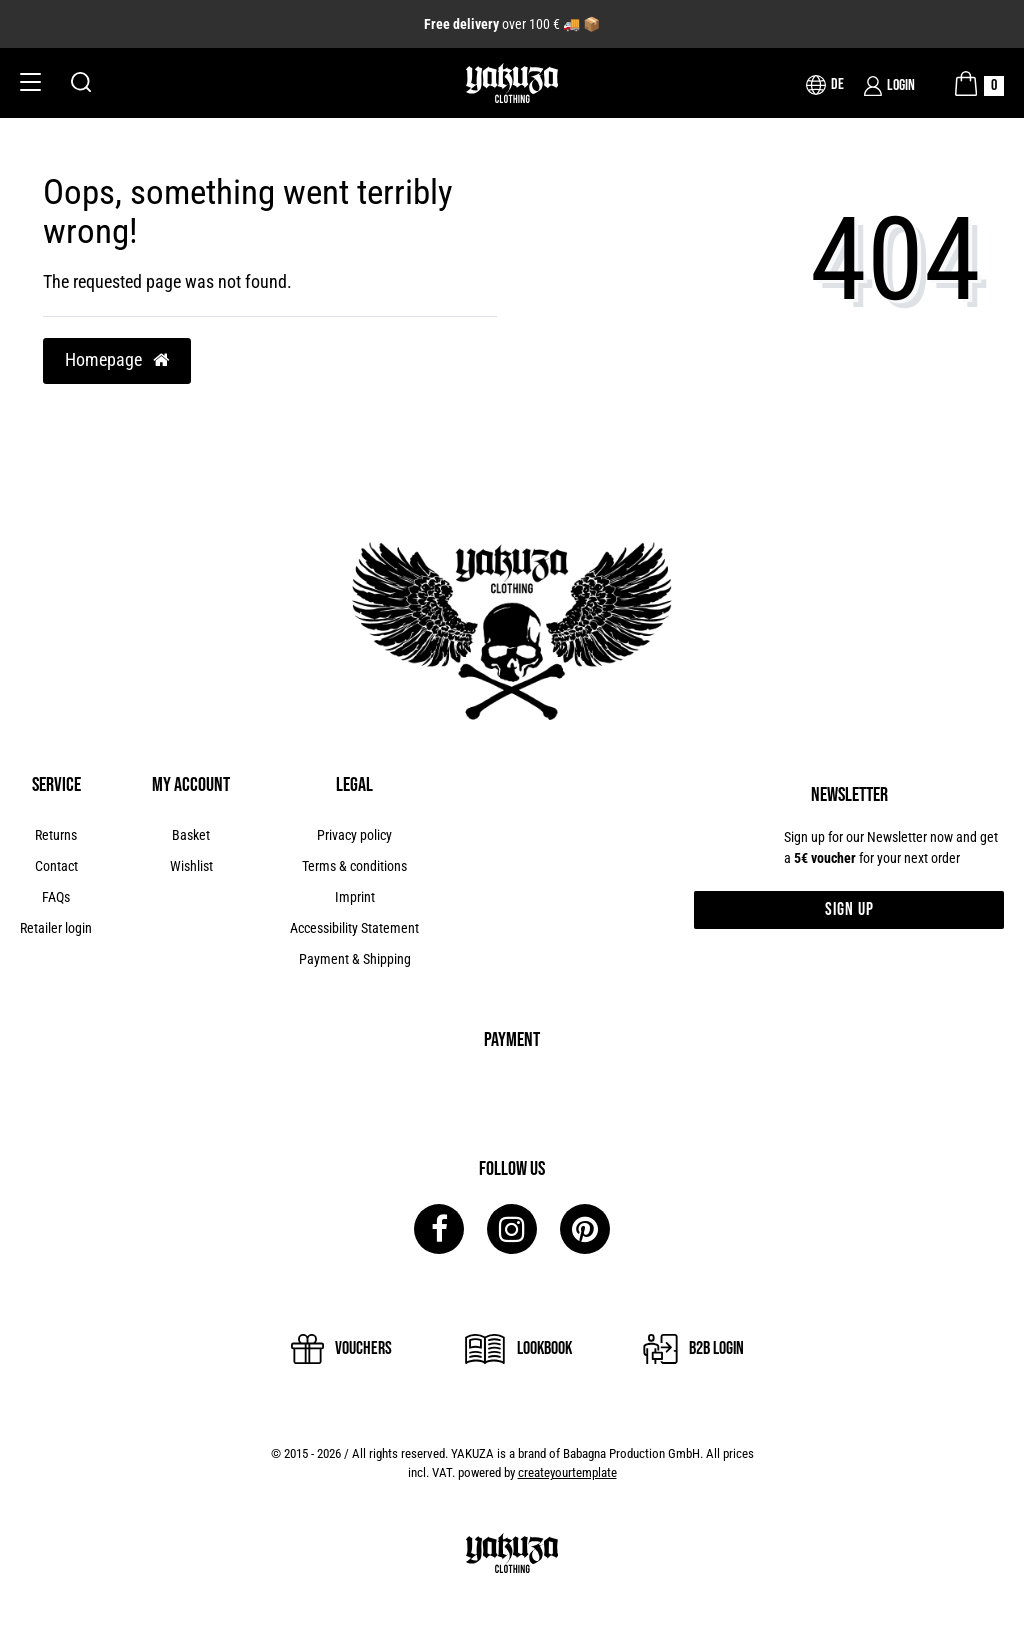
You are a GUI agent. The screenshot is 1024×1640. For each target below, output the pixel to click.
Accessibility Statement (354, 928)
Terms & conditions (354, 866)
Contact (56, 866)
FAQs (56, 897)
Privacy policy (354, 835)
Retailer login (56, 928)
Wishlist (191, 866)
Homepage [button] (117, 360)
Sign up (849, 909)
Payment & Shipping (355, 959)
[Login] (889, 86)
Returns (56, 835)
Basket (191, 835)
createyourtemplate (567, 1472)
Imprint (355, 897)
